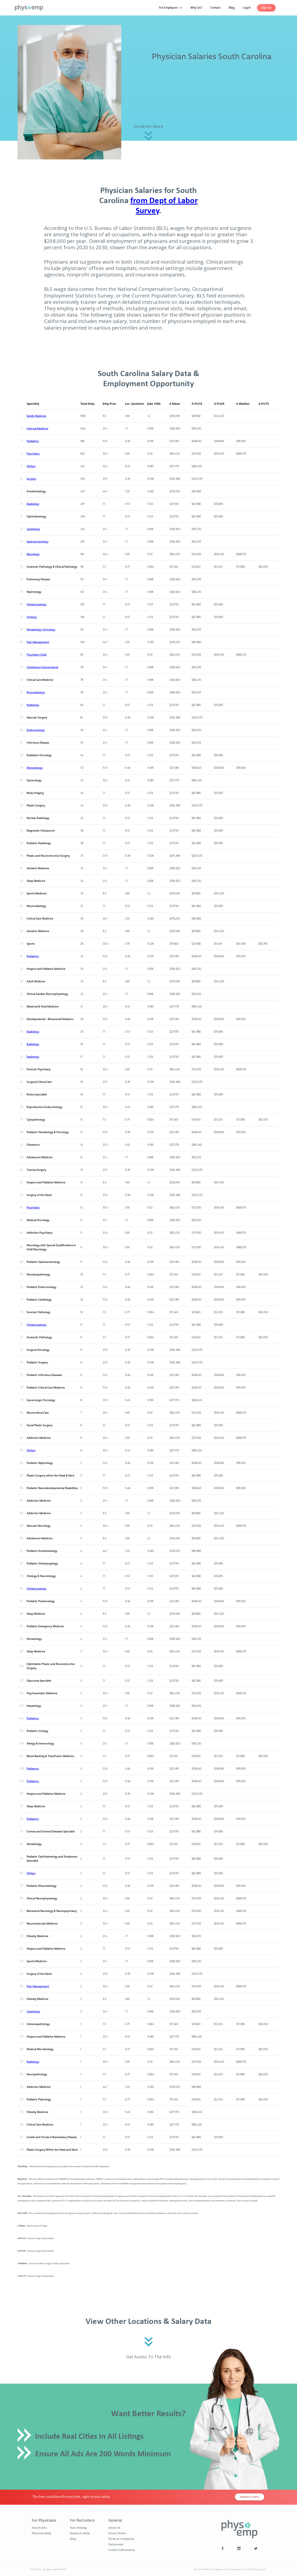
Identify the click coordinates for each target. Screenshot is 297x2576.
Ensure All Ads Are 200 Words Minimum (103, 2453)
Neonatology (35, 768)
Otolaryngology (36, 604)
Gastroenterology (37, 541)
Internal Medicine (37, 428)
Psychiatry (33, 453)
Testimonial (115, 2544)
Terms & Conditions (121, 2539)
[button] (170, 8)
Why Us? (196, 8)
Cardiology (33, 529)
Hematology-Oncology (41, 629)
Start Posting (78, 2528)
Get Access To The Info (148, 2357)
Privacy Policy (117, 2533)
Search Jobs (39, 2528)
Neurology (33, 554)
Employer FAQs (80, 2533)
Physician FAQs (41, 2533)
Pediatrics (33, 441)
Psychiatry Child (36, 654)
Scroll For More (148, 126)
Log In (247, 8)
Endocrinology (36, 730)
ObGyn (31, 466)
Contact (215, 8)
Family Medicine (36, 416)
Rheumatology (36, 692)
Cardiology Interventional (42, 667)
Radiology (33, 504)
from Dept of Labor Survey (164, 205)
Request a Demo (249, 2497)
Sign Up (266, 8)
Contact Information (121, 2550)
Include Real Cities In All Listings (89, 2436)
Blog (232, 8)
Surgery (31, 479)
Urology (32, 617)
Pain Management (38, 642)
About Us (114, 2528)
